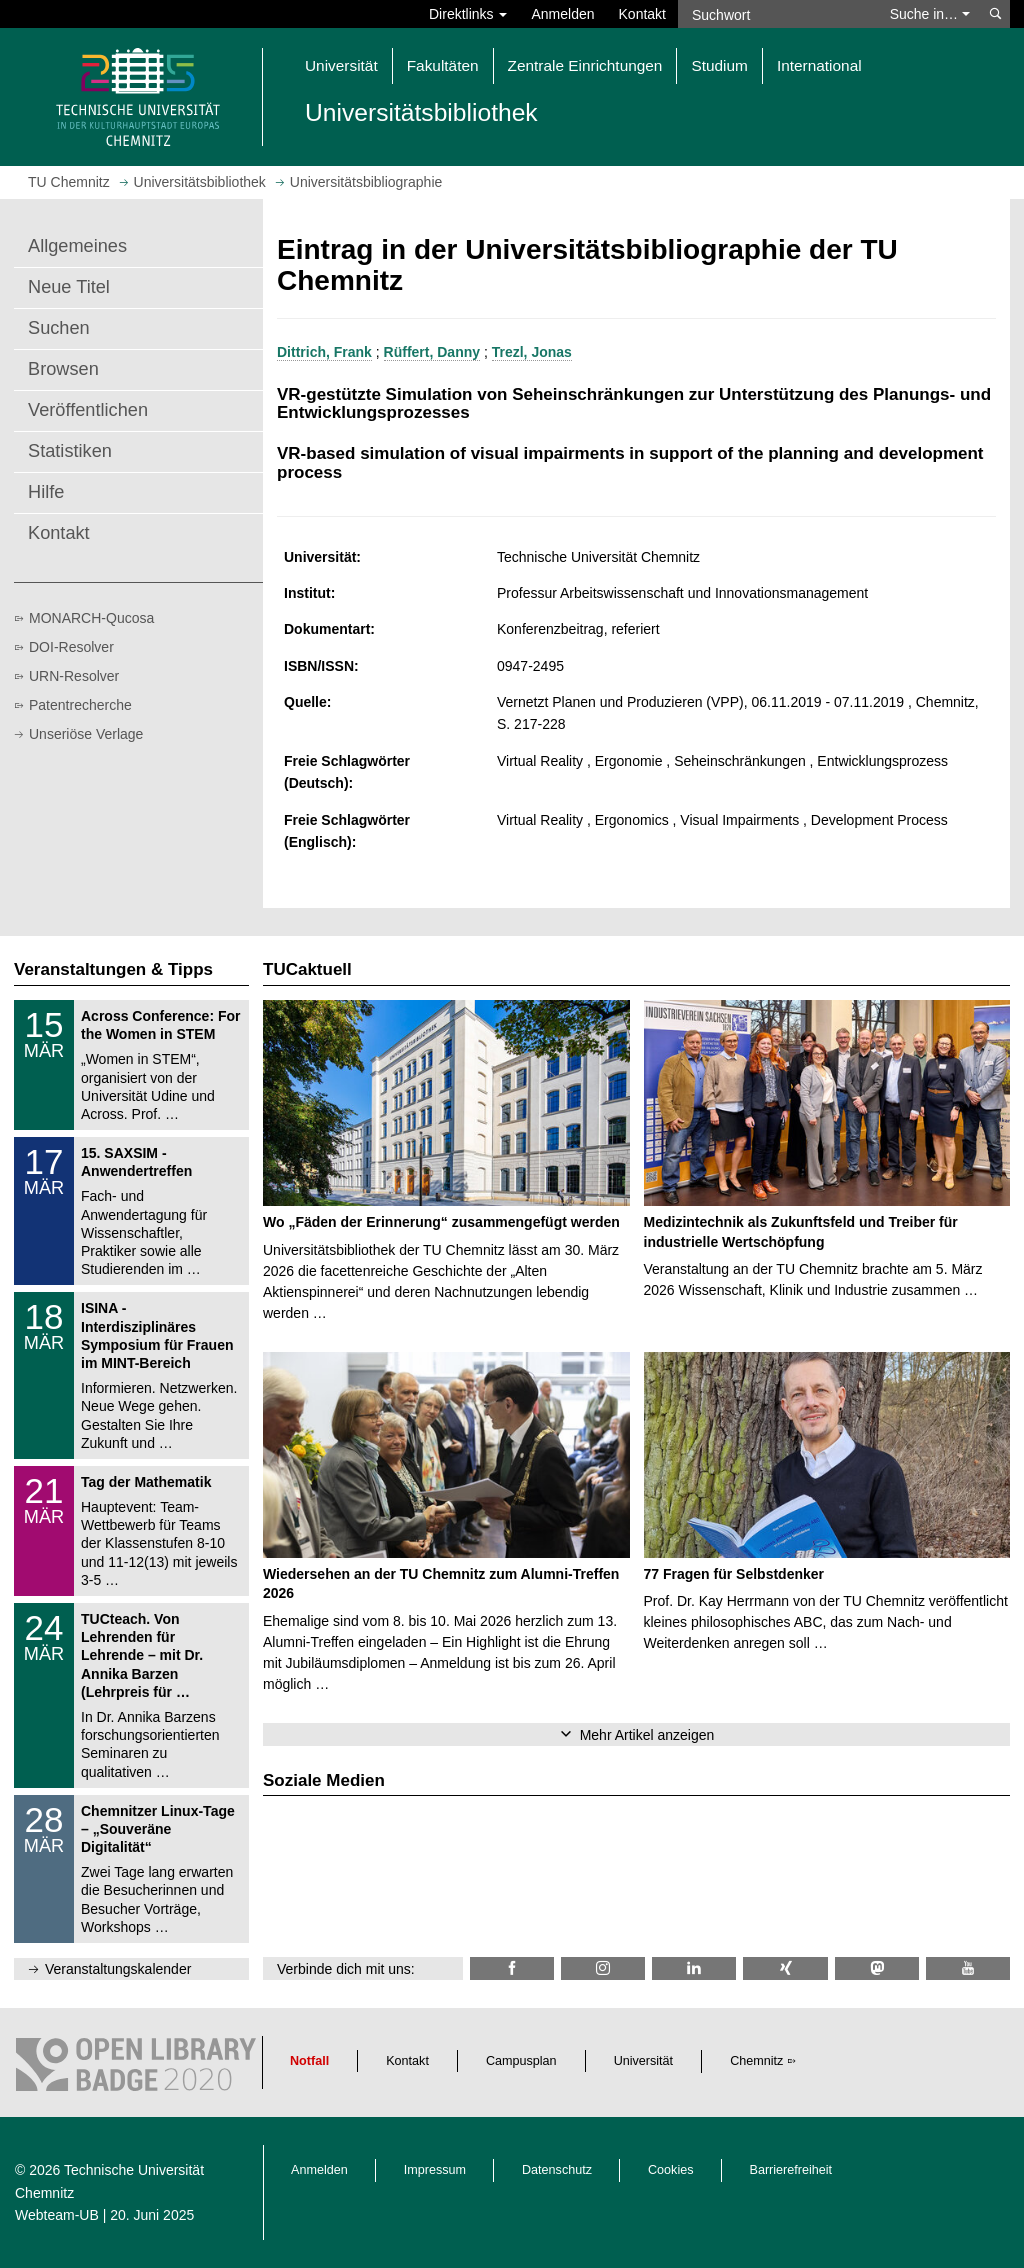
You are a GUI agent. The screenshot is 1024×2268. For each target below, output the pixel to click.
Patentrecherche (80, 705)
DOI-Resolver (71, 647)
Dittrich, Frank (324, 352)
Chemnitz (756, 2061)
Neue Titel (69, 287)
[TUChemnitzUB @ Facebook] (512, 1968)
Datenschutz (557, 2170)
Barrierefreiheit (791, 2170)
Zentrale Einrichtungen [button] (585, 65)
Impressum (435, 2170)
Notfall (309, 2061)
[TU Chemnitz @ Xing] (785, 1968)
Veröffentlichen (88, 410)
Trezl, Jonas (532, 352)
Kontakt (642, 14)
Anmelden (562, 14)
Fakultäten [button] (443, 65)
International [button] (819, 65)
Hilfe (46, 492)
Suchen (59, 328)
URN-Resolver (74, 676)
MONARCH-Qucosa (91, 618)
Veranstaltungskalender (118, 1969)
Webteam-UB (57, 2215)
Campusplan (521, 2061)
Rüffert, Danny (432, 352)
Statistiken (70, 451)
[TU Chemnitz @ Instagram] (603, 1968)
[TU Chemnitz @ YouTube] (968, 1968)
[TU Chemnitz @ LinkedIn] (694, 1968)
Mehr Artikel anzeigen (647, 1735)
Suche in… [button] (930, 14)
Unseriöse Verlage (86, 734)
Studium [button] (719, 65)
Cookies (671, 2170)
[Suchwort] (778, 14)
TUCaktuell (307, 969)
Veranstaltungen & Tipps (113, 969)
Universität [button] (341, 65)
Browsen (63, 369)
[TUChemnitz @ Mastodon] (877, 1968)
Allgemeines (77, 246)
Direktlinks (468, 14)
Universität (644, 2061)
